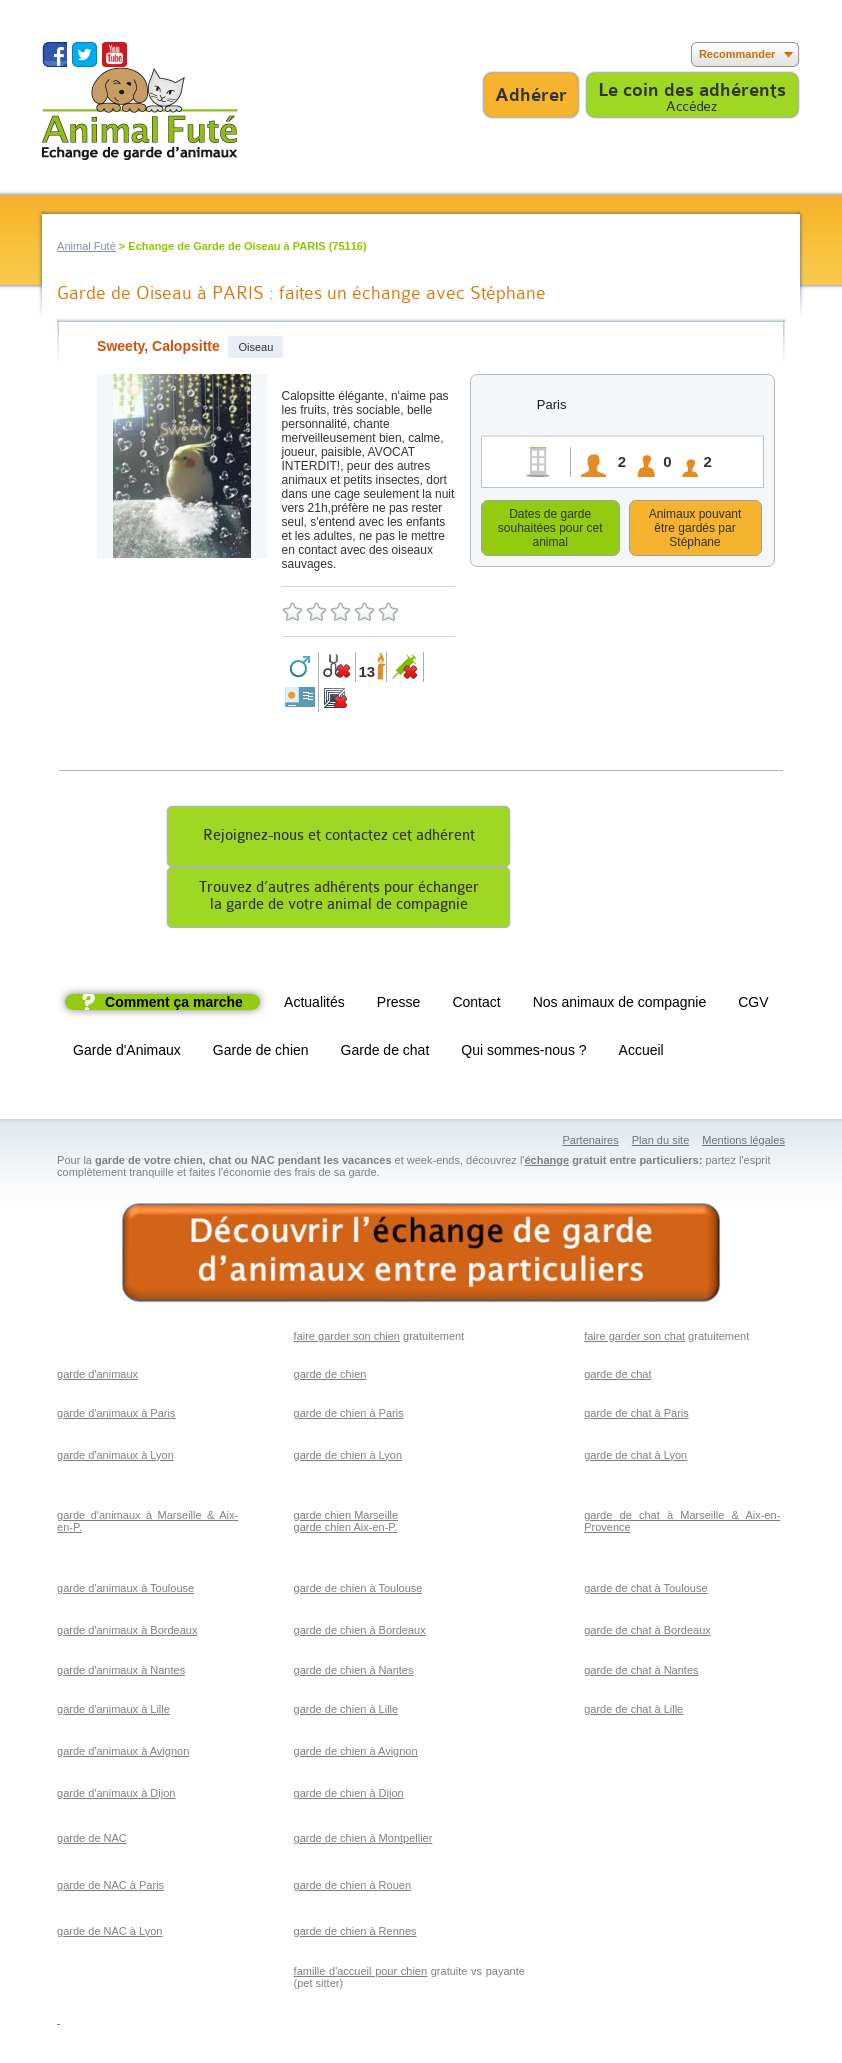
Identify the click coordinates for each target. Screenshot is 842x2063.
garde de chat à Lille (633, 1712)
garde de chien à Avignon (356, 1754)
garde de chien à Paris (349, 1416)
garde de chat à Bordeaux (647, 1633)
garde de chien (330, 1377)
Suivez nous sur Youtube (114, 54)
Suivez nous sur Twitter (84, 54)
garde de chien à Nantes (354, 1673)
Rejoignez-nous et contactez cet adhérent (339, 838)
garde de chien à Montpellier (363, 1841)
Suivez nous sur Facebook (54, 54)
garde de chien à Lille (346, 1712)
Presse (399, 1005)
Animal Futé (86, 246)
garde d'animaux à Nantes (121, 1673)
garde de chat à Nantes (641, 1673)
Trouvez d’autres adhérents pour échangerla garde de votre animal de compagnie (339, 899)
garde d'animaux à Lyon (115, 1458)
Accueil (641, 1053)
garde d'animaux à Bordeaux (127, 1633)
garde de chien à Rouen (352, 1888)
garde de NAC (92, 1841)
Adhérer (531, 95)
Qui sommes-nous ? (523, 1053)
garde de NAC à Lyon (109, 1934)
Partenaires (590, 1143)
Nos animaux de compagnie (620, 1005)
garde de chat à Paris (636, 1416)
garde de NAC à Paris (110, 1888)
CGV (753, 1005)
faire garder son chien (347, 1339)
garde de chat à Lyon (635, 1458)
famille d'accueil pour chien (361, 1974)
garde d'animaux (97, 1377)
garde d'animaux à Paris (116, 1416)
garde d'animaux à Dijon (116, 1796)
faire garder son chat (634, 1339)
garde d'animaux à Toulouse (125, 1591)
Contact (476, 1005)
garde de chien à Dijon (349, 1796)
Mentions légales (743, 1143)
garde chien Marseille (346, 1518)
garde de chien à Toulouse (358, 1591)
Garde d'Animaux (127, 1053)
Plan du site (660, 1143)
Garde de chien (261, 1053)
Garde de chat (385, 1053)
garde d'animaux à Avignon (123, 1754)
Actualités (314, 1005)
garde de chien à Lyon (348, 1458)
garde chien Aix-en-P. (346, 1530)
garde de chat (617, 1377)
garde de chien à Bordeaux (360, 1633)
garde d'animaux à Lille (113, 1712)
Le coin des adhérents (692, 90)
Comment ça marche (174, 1005)
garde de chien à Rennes (355, 1934)
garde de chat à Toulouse (645, 1591)
